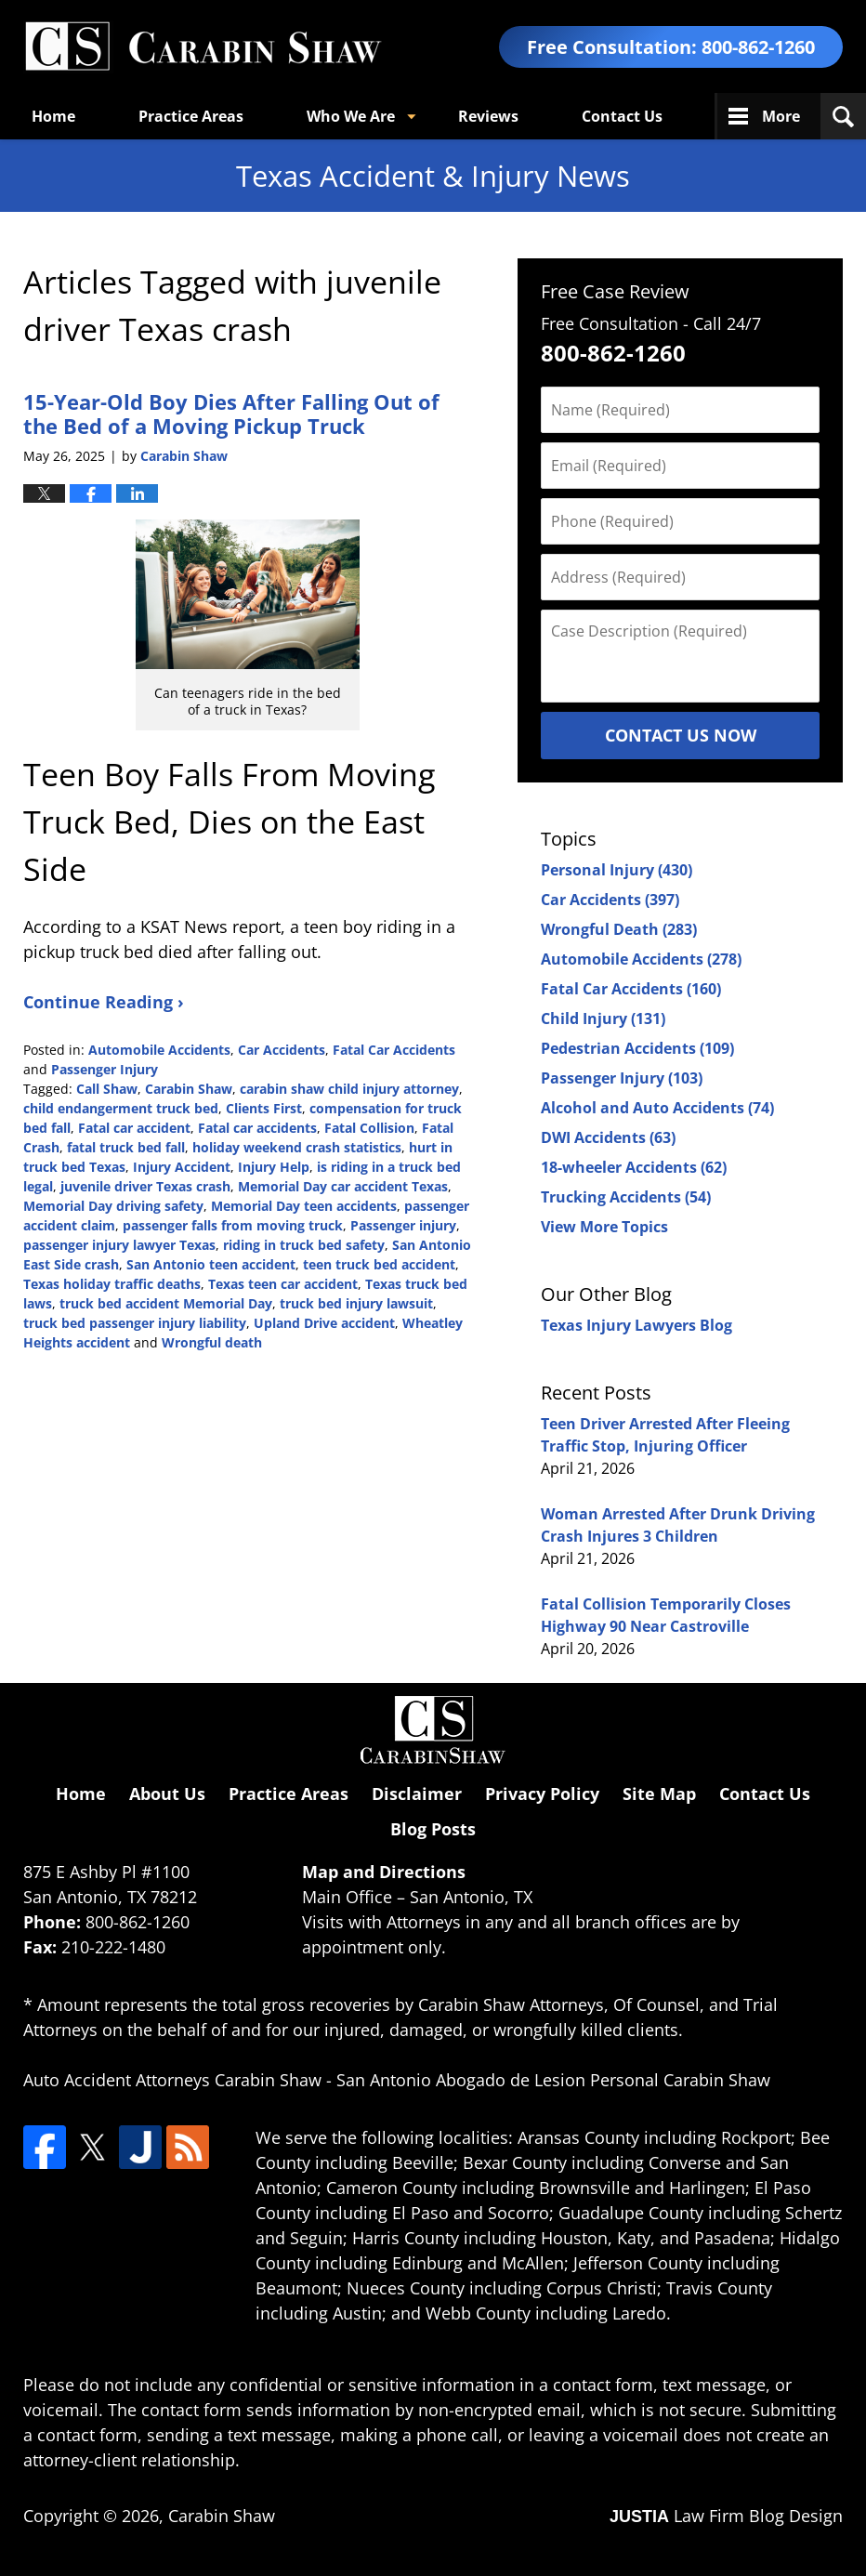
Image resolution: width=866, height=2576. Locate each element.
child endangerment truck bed (120, 1108)
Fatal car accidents (257, 1128)
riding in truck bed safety (304, 1245)
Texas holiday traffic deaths (112, 1284)
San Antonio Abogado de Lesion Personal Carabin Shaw (553, 2080)
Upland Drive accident (324, 1323)
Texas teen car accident (283, 1284)
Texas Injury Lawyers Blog (636, 1325)
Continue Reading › (103, 1002)
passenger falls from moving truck (233, 1225)
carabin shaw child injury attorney (349, 1088)
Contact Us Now (680, 735)
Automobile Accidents (159, 1049)
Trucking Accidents (626, 1197)
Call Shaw (107, 1088)
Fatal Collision (369, 1128)
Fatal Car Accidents (394, 1049)
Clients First (264, 1108)
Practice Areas (190, 116)
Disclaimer (417, 1793)
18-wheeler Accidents (634, 1167)
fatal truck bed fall (126, 1147)
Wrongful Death (619, 929)
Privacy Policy (542, 1793)
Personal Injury (616, 870)
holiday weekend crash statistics (296, 1147)
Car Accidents (281, 1049)
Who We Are (351, 116)
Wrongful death (212, 1342)
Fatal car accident (134, 1128)
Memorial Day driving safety (113, 1206)
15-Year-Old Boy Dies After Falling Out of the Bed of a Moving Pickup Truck (231, 414)
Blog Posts (433, 1829)
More (781, 116)
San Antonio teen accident (210, 1264)
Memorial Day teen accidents (304, 1206)
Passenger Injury (104, 1069)
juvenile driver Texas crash (145, 1186)
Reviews (488, 116)
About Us (167, 1793)
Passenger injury (403, 1225)
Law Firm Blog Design (726, 2515)
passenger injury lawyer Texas (119, 1245)
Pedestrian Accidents (637, 1048)
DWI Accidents (608, 1137)
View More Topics (604, 1226)
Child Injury (603, 1018)
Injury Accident (181, 1167)
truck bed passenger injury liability (134, 1323)
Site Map (659, 1793)
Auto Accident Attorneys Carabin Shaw (172, 2080)
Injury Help (273, 1167)
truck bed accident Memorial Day (165, 1303)
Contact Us (622, 116)
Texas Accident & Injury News (202, 46)
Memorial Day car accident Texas (343, 1186)
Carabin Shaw (188, 1088)
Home (53, 116)
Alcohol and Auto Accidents (657, 1107)
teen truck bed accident (379, 1264)
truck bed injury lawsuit (356, 1303)
